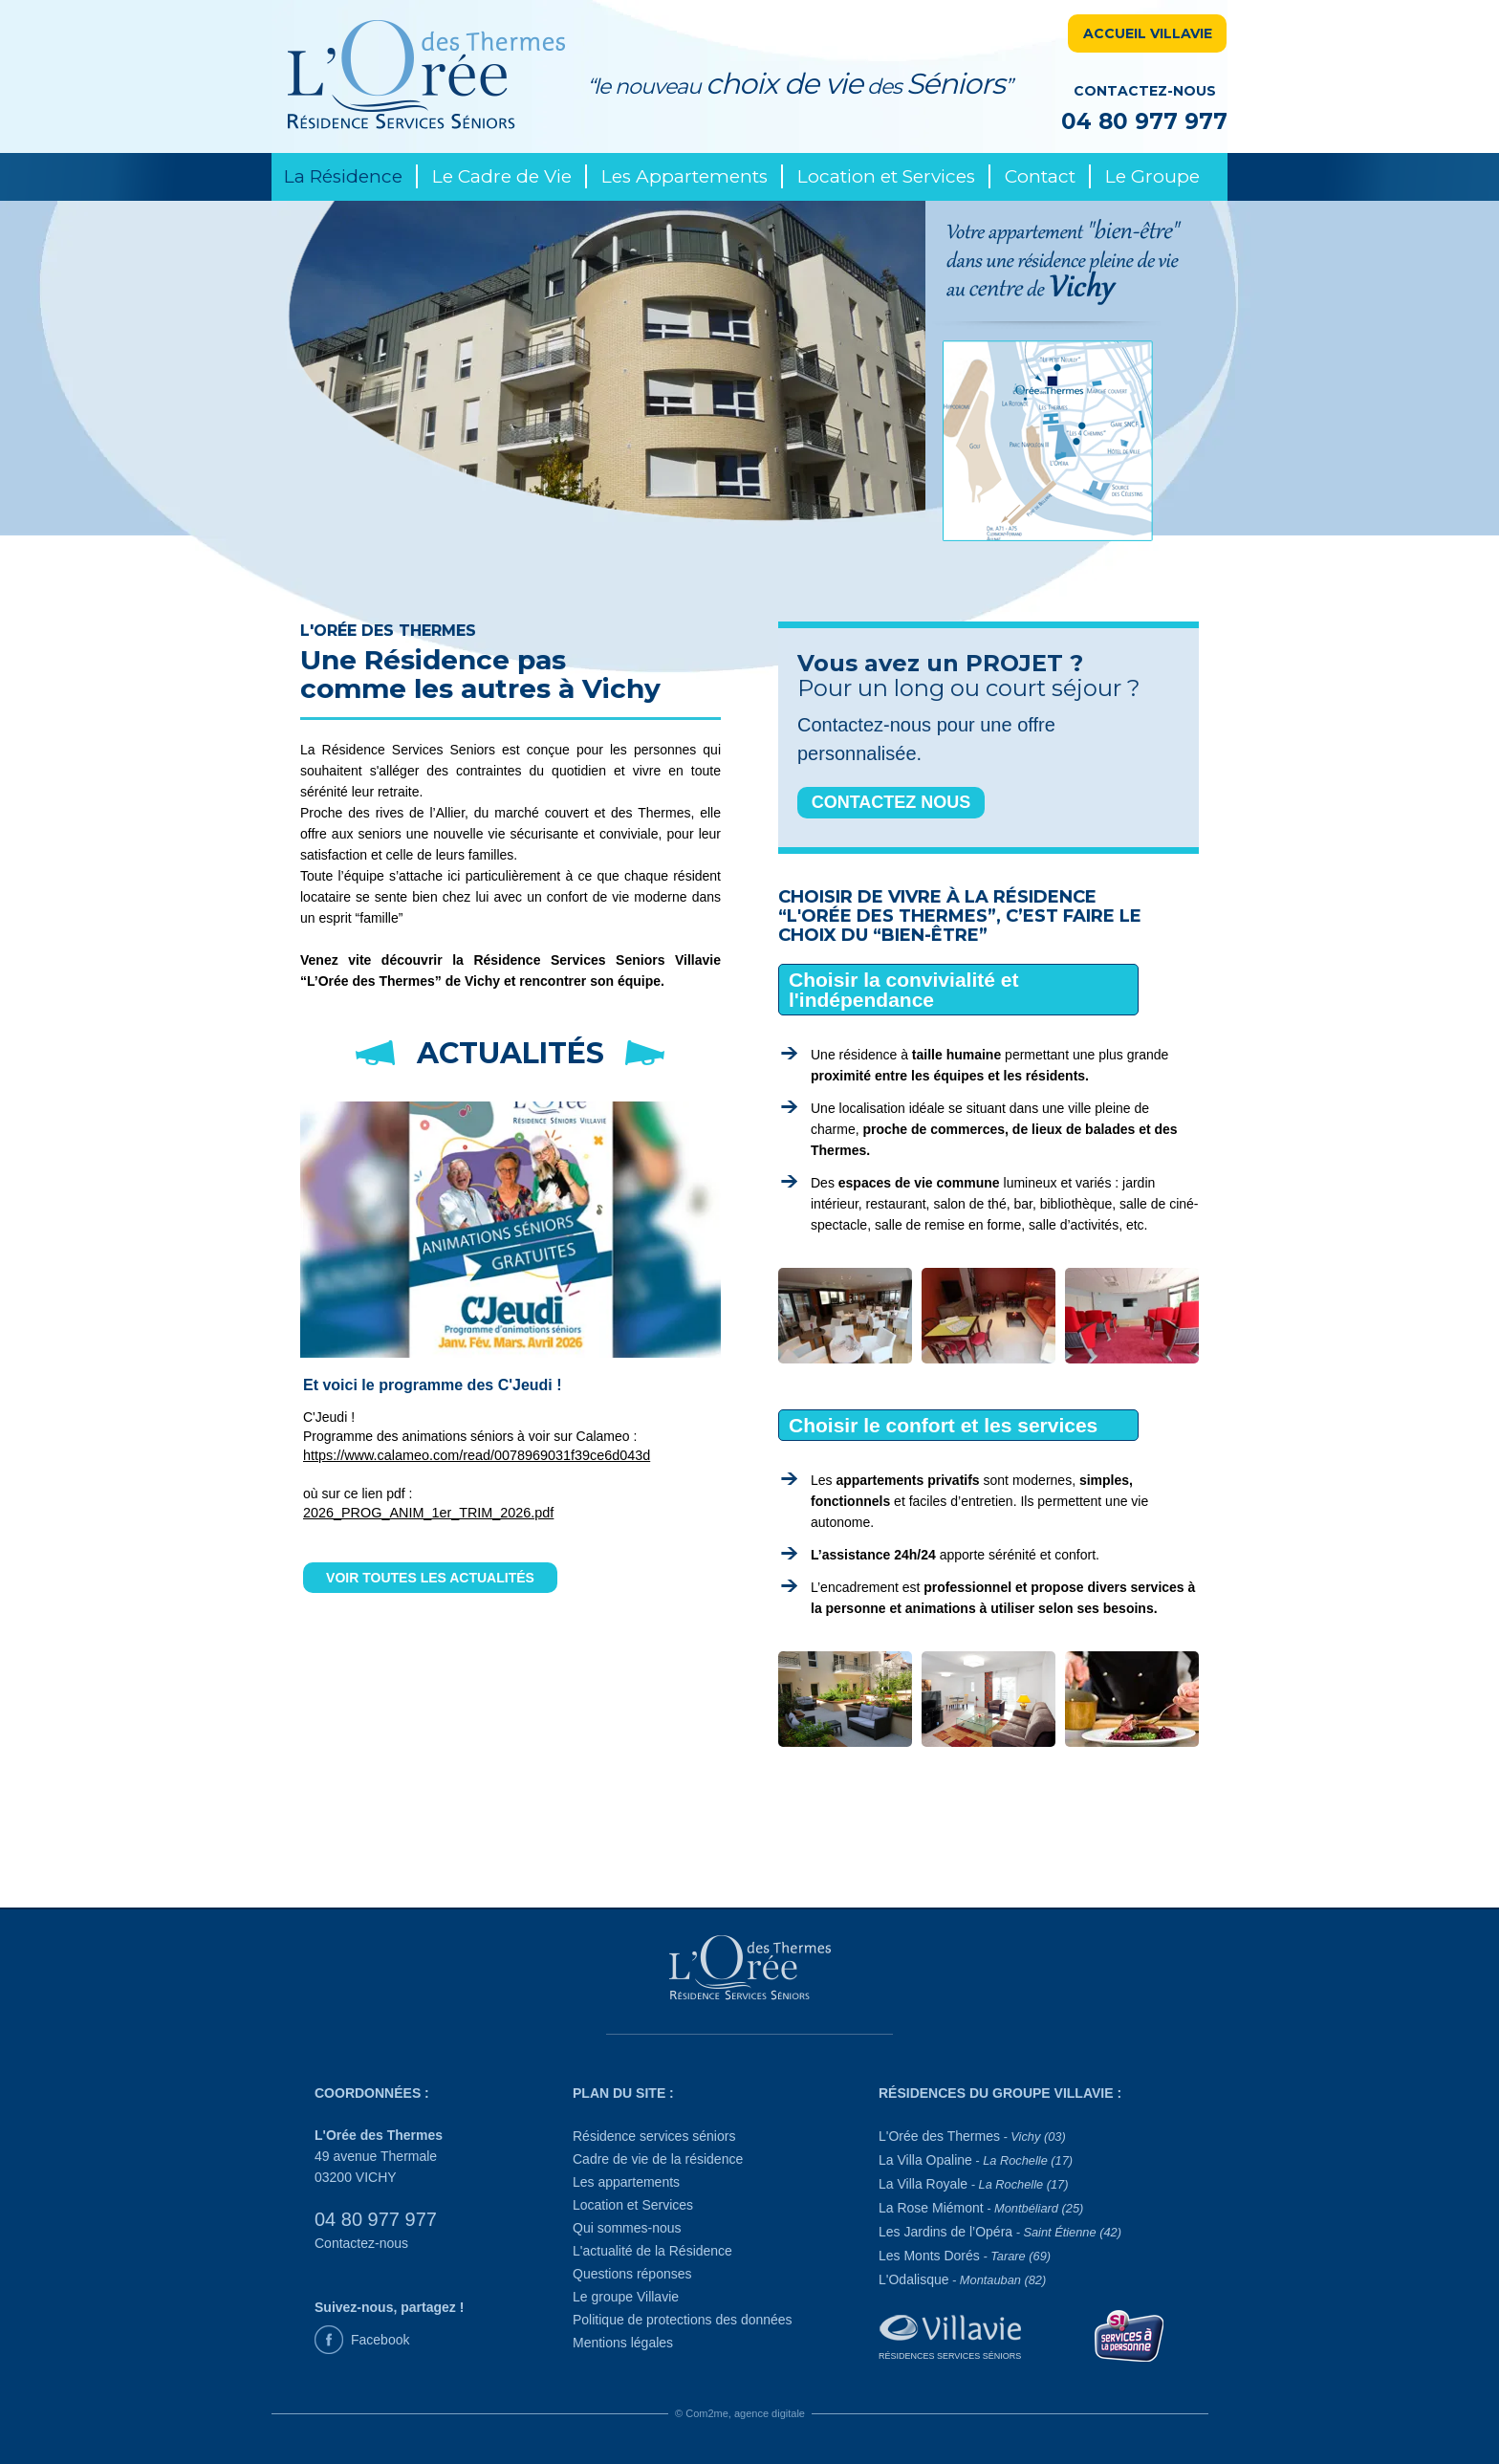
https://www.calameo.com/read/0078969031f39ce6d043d (476, 1455)
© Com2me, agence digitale (740, 2413)
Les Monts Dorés (965, 2255)
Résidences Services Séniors (950, 2356)
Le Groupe (1152, 176)
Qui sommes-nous (627, 2227)
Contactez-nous (361, 2243)
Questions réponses (632, 2273)
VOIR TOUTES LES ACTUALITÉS (430, 1577)
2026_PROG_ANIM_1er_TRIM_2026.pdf (428, 1512)
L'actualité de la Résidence (652, 2250)
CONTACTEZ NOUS (891, 802)
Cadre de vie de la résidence (658, 2159)
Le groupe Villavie (626, 2296)
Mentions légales (623, 2342)
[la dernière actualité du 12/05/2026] (510, 1218)
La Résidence (343, 176)
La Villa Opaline (976, 2160)
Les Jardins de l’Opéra (1000, 2231)
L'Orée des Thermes (972, 2136)
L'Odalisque (962, 2279)
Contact (1040, 176)
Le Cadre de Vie (502, 176)
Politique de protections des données (683, 2319)
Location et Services (886, 176)
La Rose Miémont (981, 2207)
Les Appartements (684, 176)
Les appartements (626, 2182)
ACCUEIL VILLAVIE (1147, 33)
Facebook (380, 2339)
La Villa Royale (973, 2183)
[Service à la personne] (1129, 2334)
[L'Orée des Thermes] (749, 1971)
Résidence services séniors (654, 2136)
